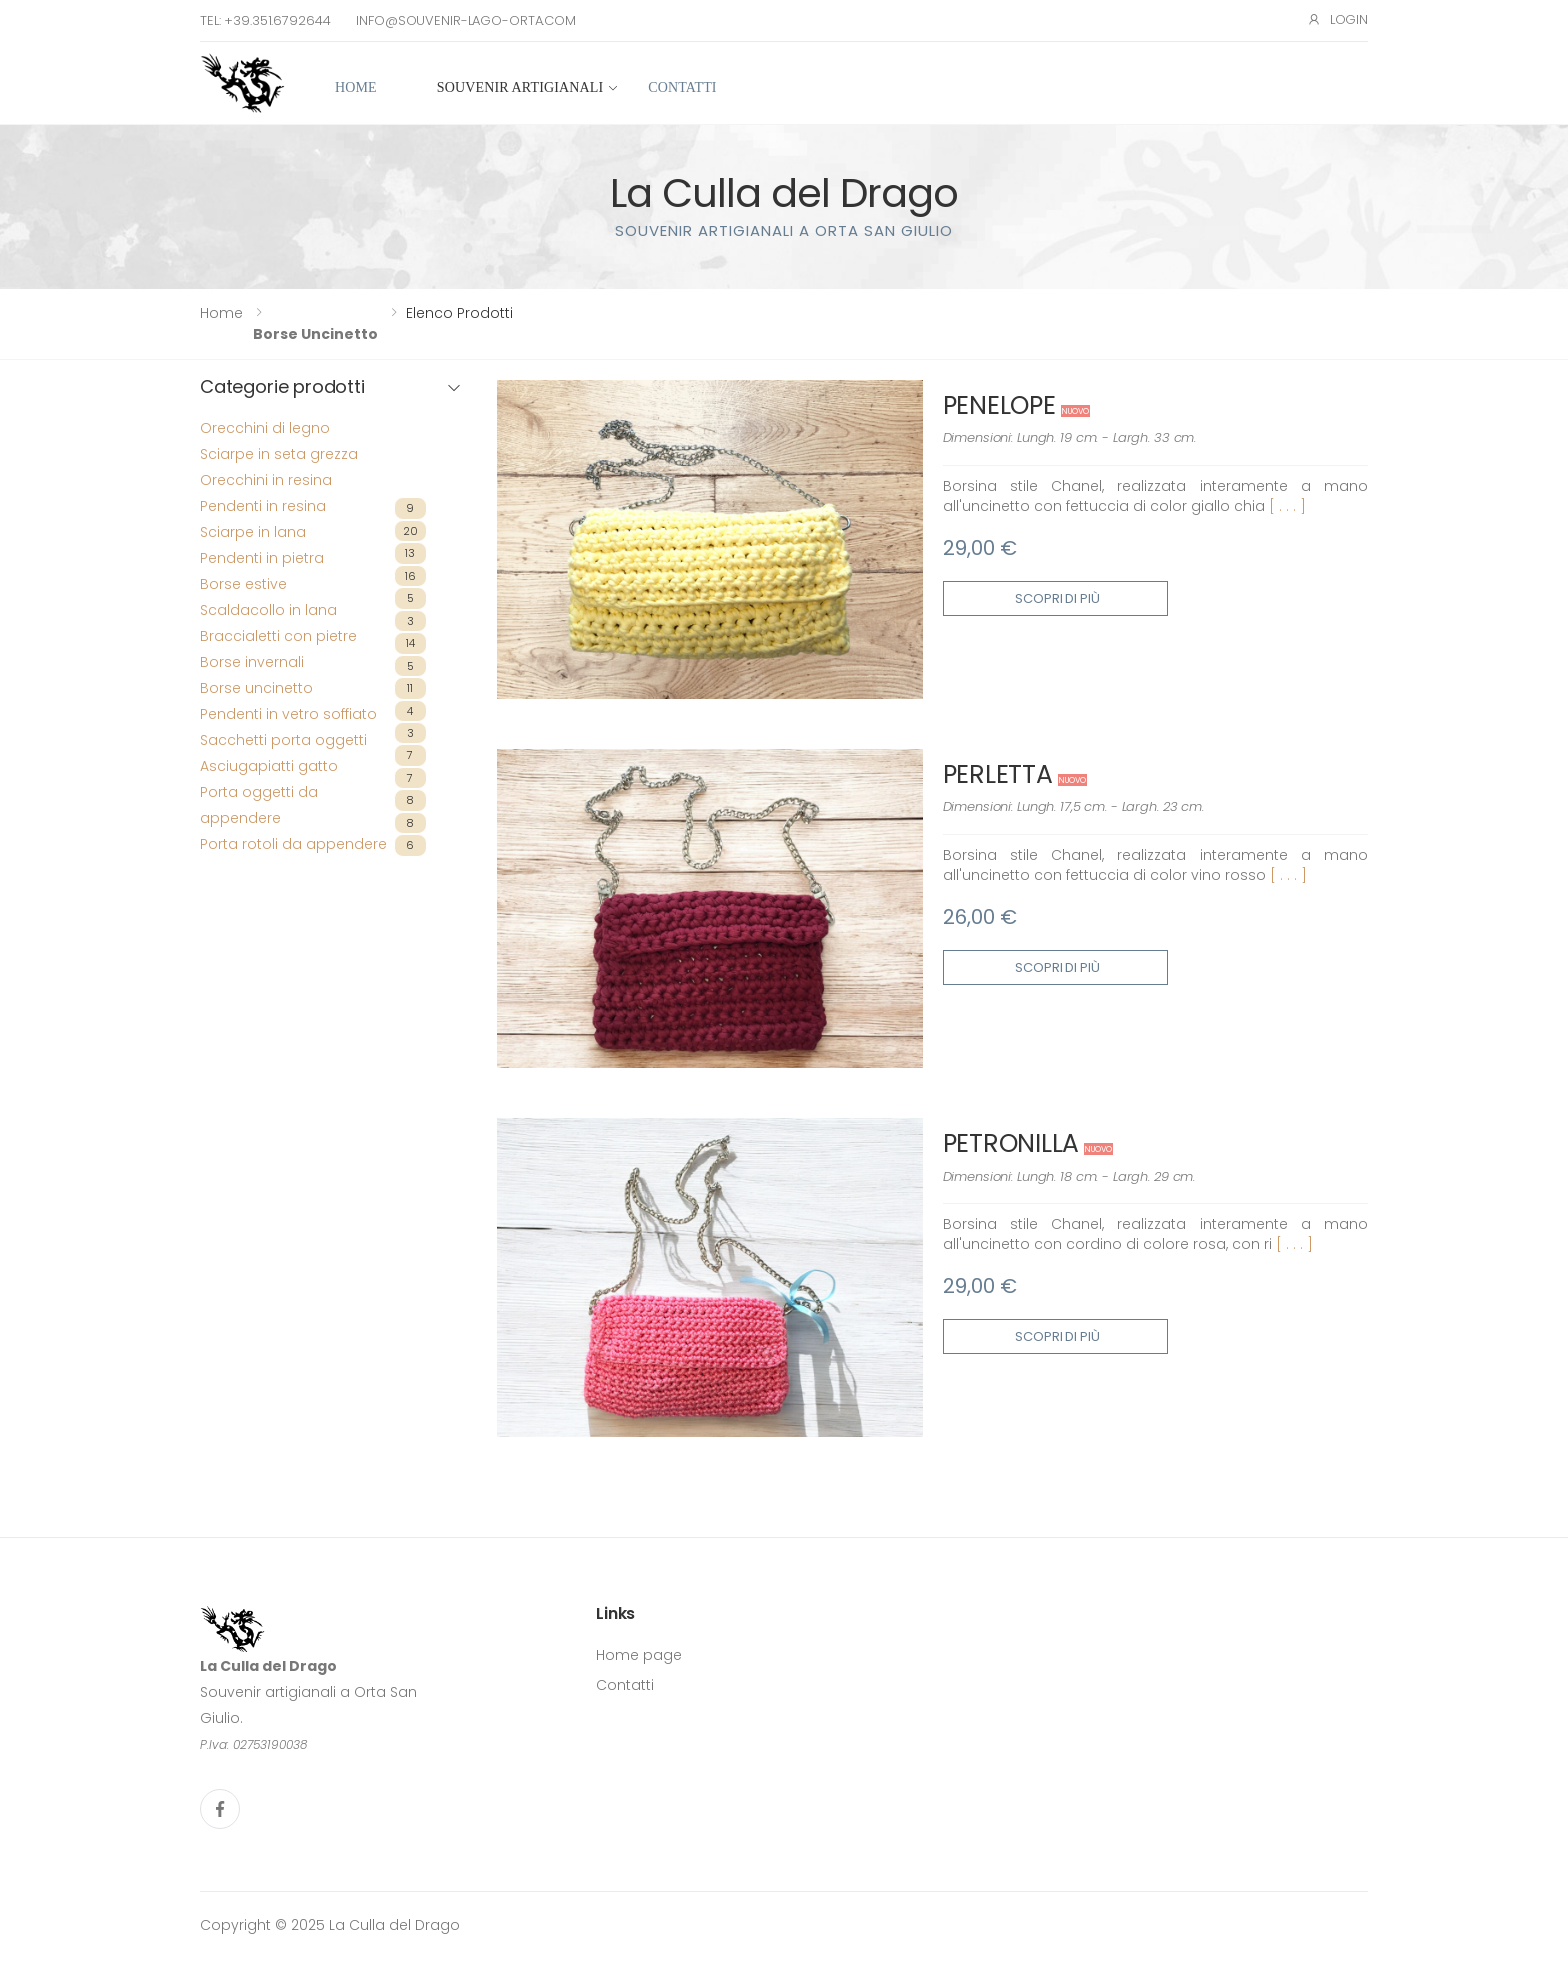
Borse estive (243, 584)
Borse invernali (252, 662)
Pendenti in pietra (262, 558)
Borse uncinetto (315, 334)
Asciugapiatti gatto (269, 766)
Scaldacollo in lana (268, 610)
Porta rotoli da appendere (293, 844)
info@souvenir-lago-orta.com (466, 20)
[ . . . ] (1287, 506)
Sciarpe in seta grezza (279, 454)
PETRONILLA (1011, 1143)
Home (356, 87)
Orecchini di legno (265, 428)
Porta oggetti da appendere (259, 805)
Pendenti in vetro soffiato (288, 714)
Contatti (682, 87)
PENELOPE (999, 405)
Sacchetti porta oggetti (283, 740)
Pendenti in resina (263, 506)
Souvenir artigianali (520, 87)
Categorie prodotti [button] (282, 387)
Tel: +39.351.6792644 (265, 20)
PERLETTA (998, 774)
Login (1337, 19)
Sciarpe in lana (253, 532)
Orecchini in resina (266, 480)
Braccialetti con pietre (278, 636)
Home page (639, 1655)
